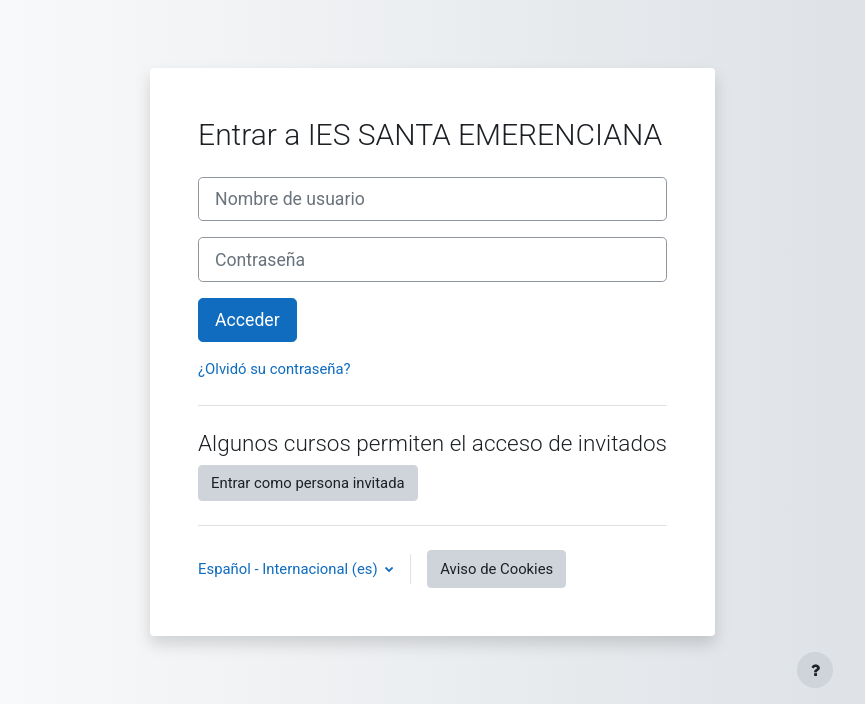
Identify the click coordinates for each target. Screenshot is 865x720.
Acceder (247, 320)
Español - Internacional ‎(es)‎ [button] (289, 569)
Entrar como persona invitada (308, 483)
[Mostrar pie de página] (815, 670)
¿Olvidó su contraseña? (274, 369)
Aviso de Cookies (496, 569)
